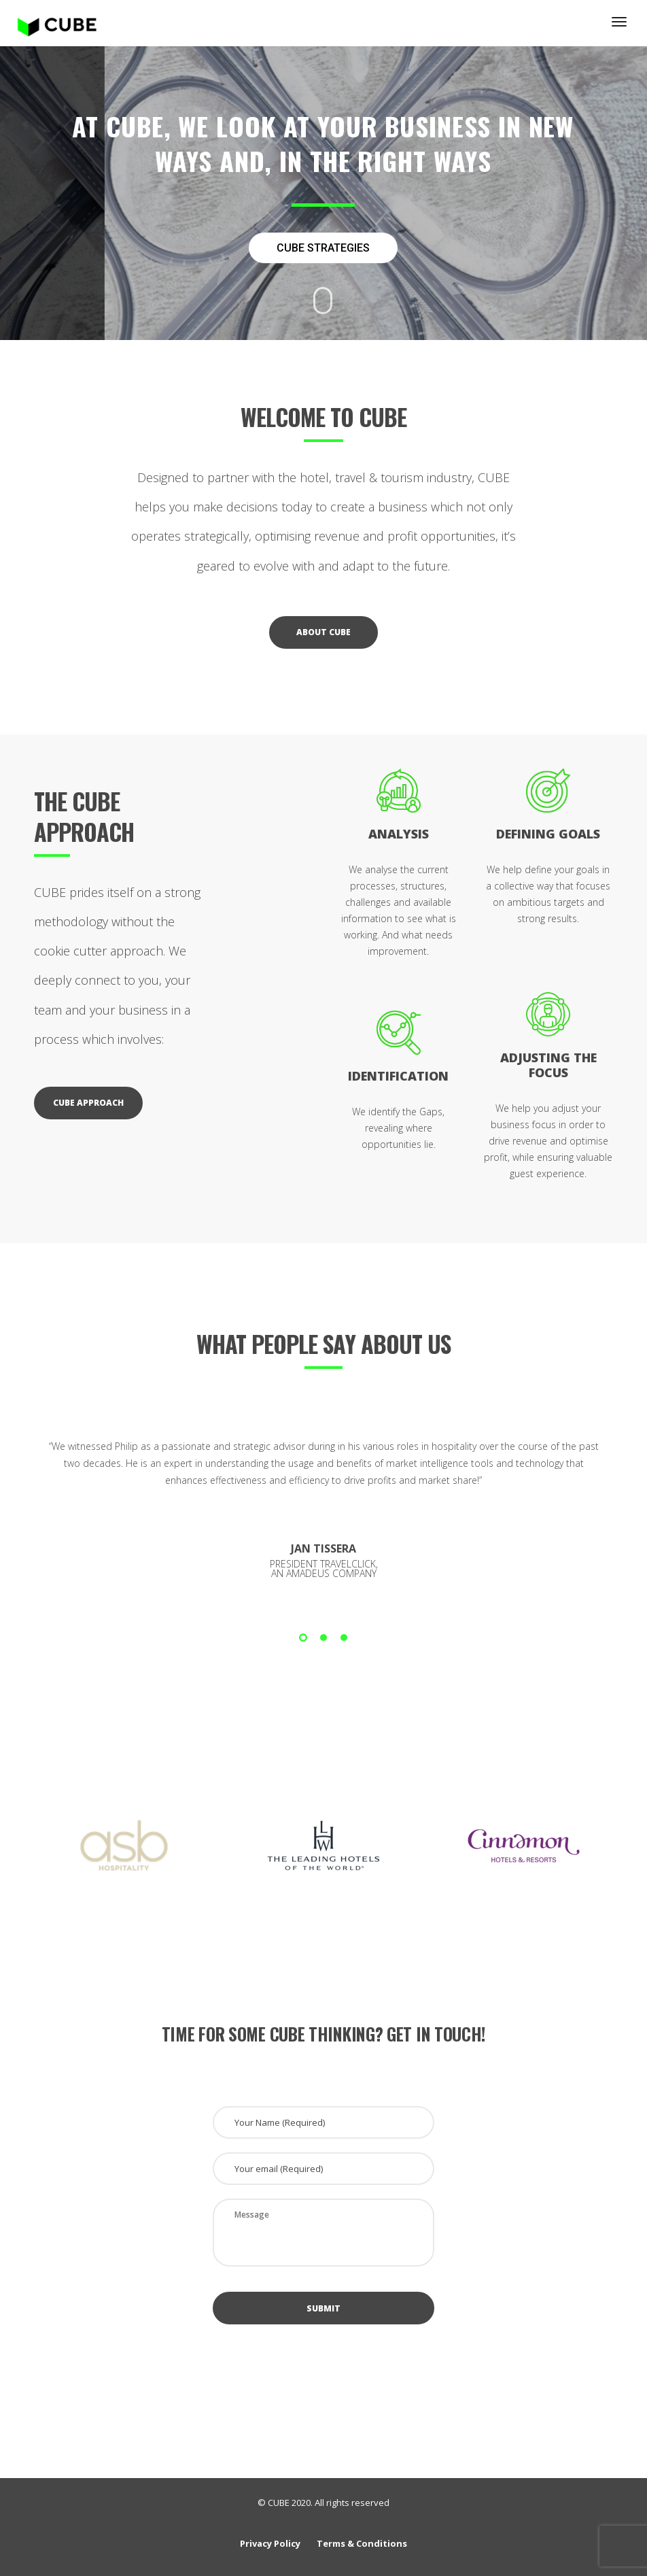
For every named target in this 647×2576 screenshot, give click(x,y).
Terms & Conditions (362, 2543)
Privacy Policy (270, 2543)
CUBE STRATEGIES (323, 247)
